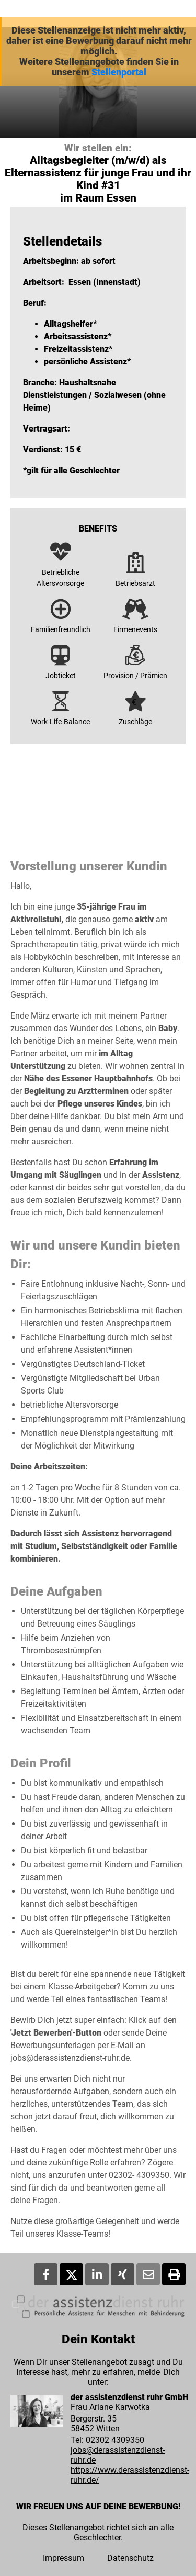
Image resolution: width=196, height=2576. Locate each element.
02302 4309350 (115, 2440)
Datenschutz (130, 2558)
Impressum (63, 2558)
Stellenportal (118, 72)
